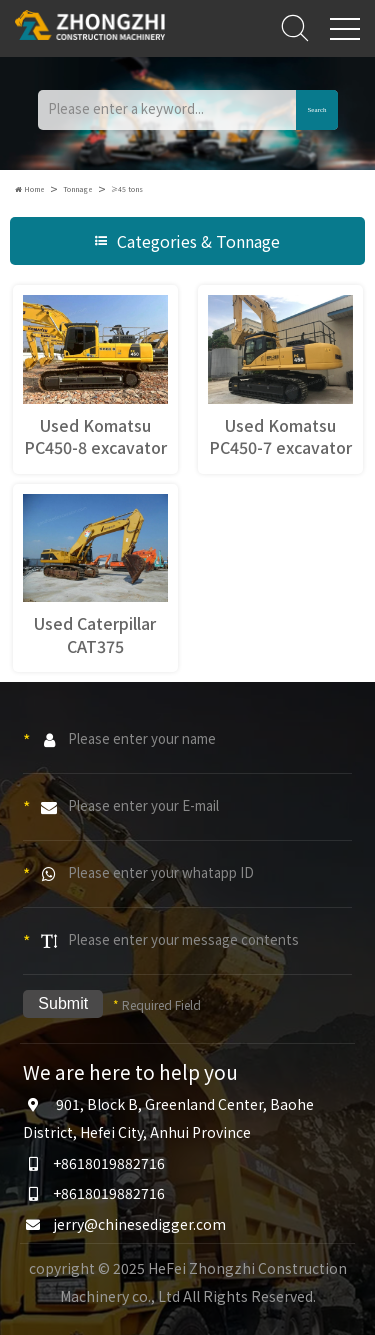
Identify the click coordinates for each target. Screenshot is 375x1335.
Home (30, 189)
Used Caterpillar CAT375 (95, 634)
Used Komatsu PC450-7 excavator (280, 436)
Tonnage (78, 189)
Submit (63, 1003)
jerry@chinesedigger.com (139, 1224)
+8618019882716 (109, 1163)
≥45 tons (127, 189)
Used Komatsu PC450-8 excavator (95, 436)
